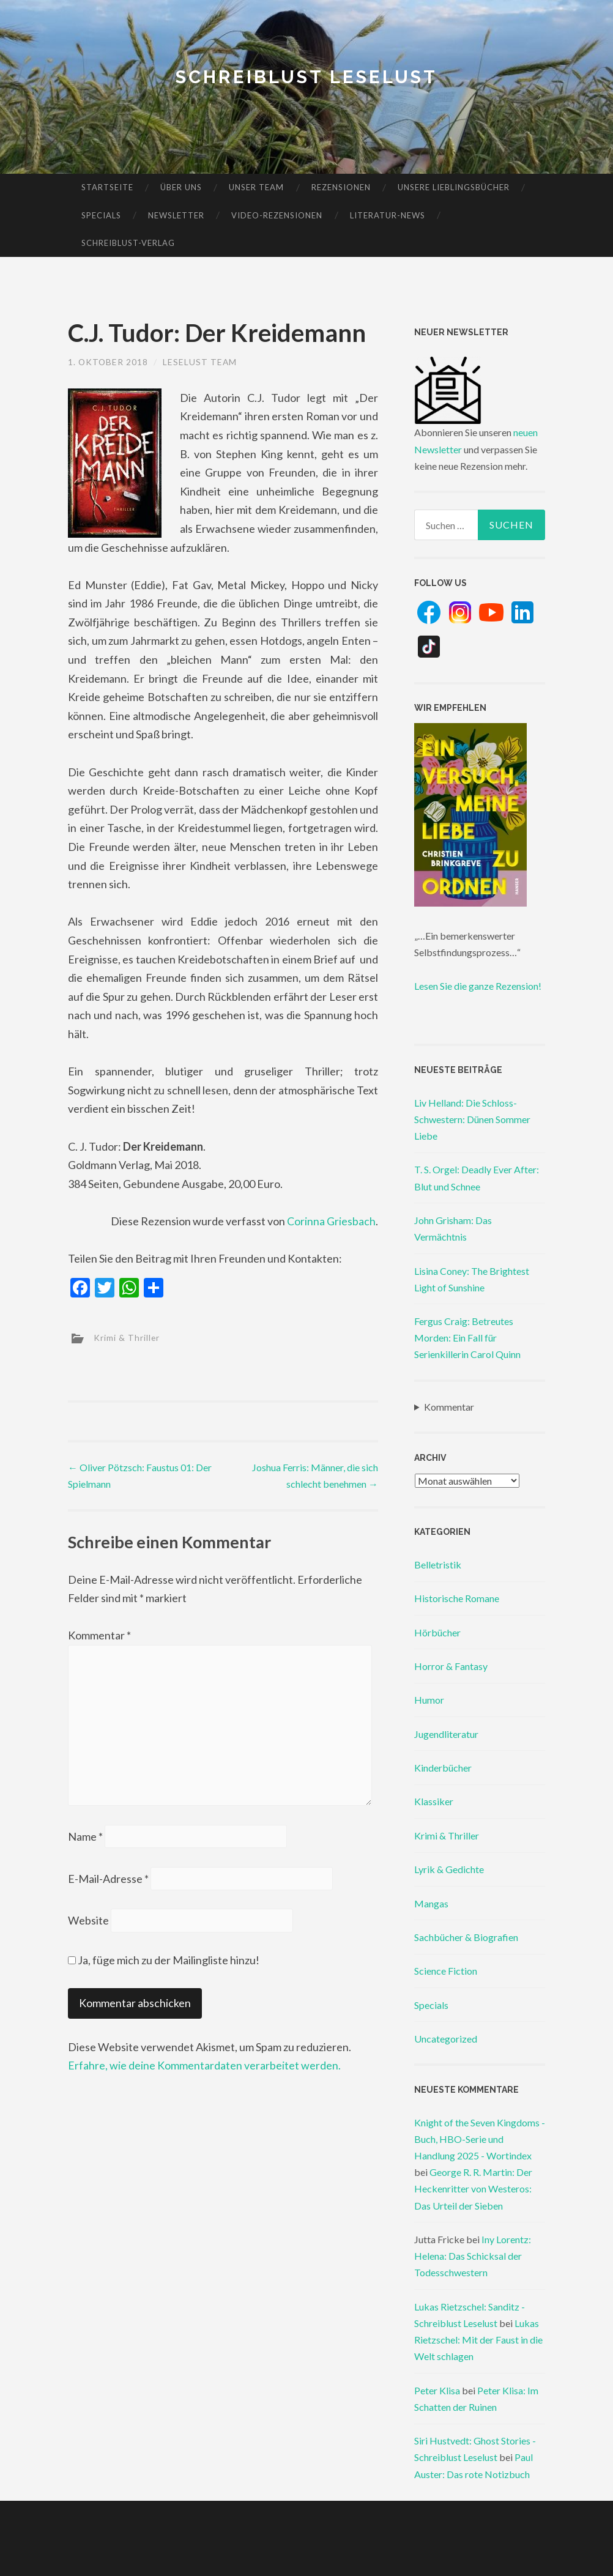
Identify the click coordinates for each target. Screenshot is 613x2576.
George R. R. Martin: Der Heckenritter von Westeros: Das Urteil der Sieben (473, 2188)
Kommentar (99, 1635)
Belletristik (437, 1564)
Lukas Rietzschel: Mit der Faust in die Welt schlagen (478, 2339)
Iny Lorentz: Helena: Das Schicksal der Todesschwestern (472, 2255)
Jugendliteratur (446, 1734)
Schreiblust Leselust (307, 76)
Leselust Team (201, 362)
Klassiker (433, 1801)
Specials (101, 215)
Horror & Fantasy (451, 1666)
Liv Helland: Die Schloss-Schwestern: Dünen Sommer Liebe (472, 1119)
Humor (429, 1700)
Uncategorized (445, 2038)
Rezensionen (341, 187)
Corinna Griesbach (331, 1221)
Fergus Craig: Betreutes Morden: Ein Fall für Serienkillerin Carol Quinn (467, 1337)
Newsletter (176, 215)
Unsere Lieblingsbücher (454, 187)
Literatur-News (387, 215)
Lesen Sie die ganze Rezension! (477, 986)
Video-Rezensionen (276, 215)
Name (85, 1839)
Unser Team (256, 187)
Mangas (431, 1903)
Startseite (107, 187)
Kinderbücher (443, 1767)
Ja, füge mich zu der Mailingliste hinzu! (163, 1963)
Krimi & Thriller (127, 1337)
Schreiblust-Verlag (128, 243)
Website (88, 1923)
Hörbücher (437, 1632)
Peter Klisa (437, 2390)
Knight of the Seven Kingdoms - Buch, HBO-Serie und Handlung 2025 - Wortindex (479, 2139)
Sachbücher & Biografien (466, 1937)
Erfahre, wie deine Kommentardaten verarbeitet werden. (204, 2069)
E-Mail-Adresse (108, 1881)
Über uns (181, 187)
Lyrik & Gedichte (449, 1869)
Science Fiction (445, 1971)
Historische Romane (456, 1598)
